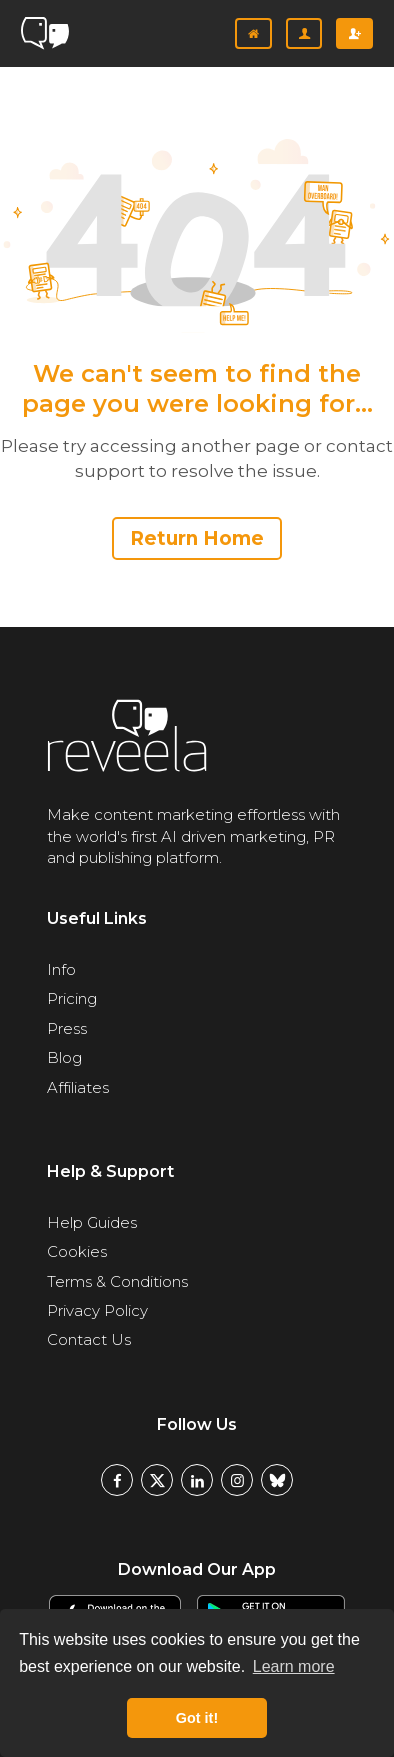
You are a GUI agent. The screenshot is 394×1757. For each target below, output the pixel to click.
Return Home (197, 538)
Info (61, 969)
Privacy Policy (97, 1310)
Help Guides (92, 1222)
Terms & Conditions (117, 1281)
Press (67, 1028)
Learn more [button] (294, 1666)
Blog (64, 1057)
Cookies (77, 1251)
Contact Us (89, 1339)
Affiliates (78, 1087)
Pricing (72, 998)
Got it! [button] (197, 1718)
